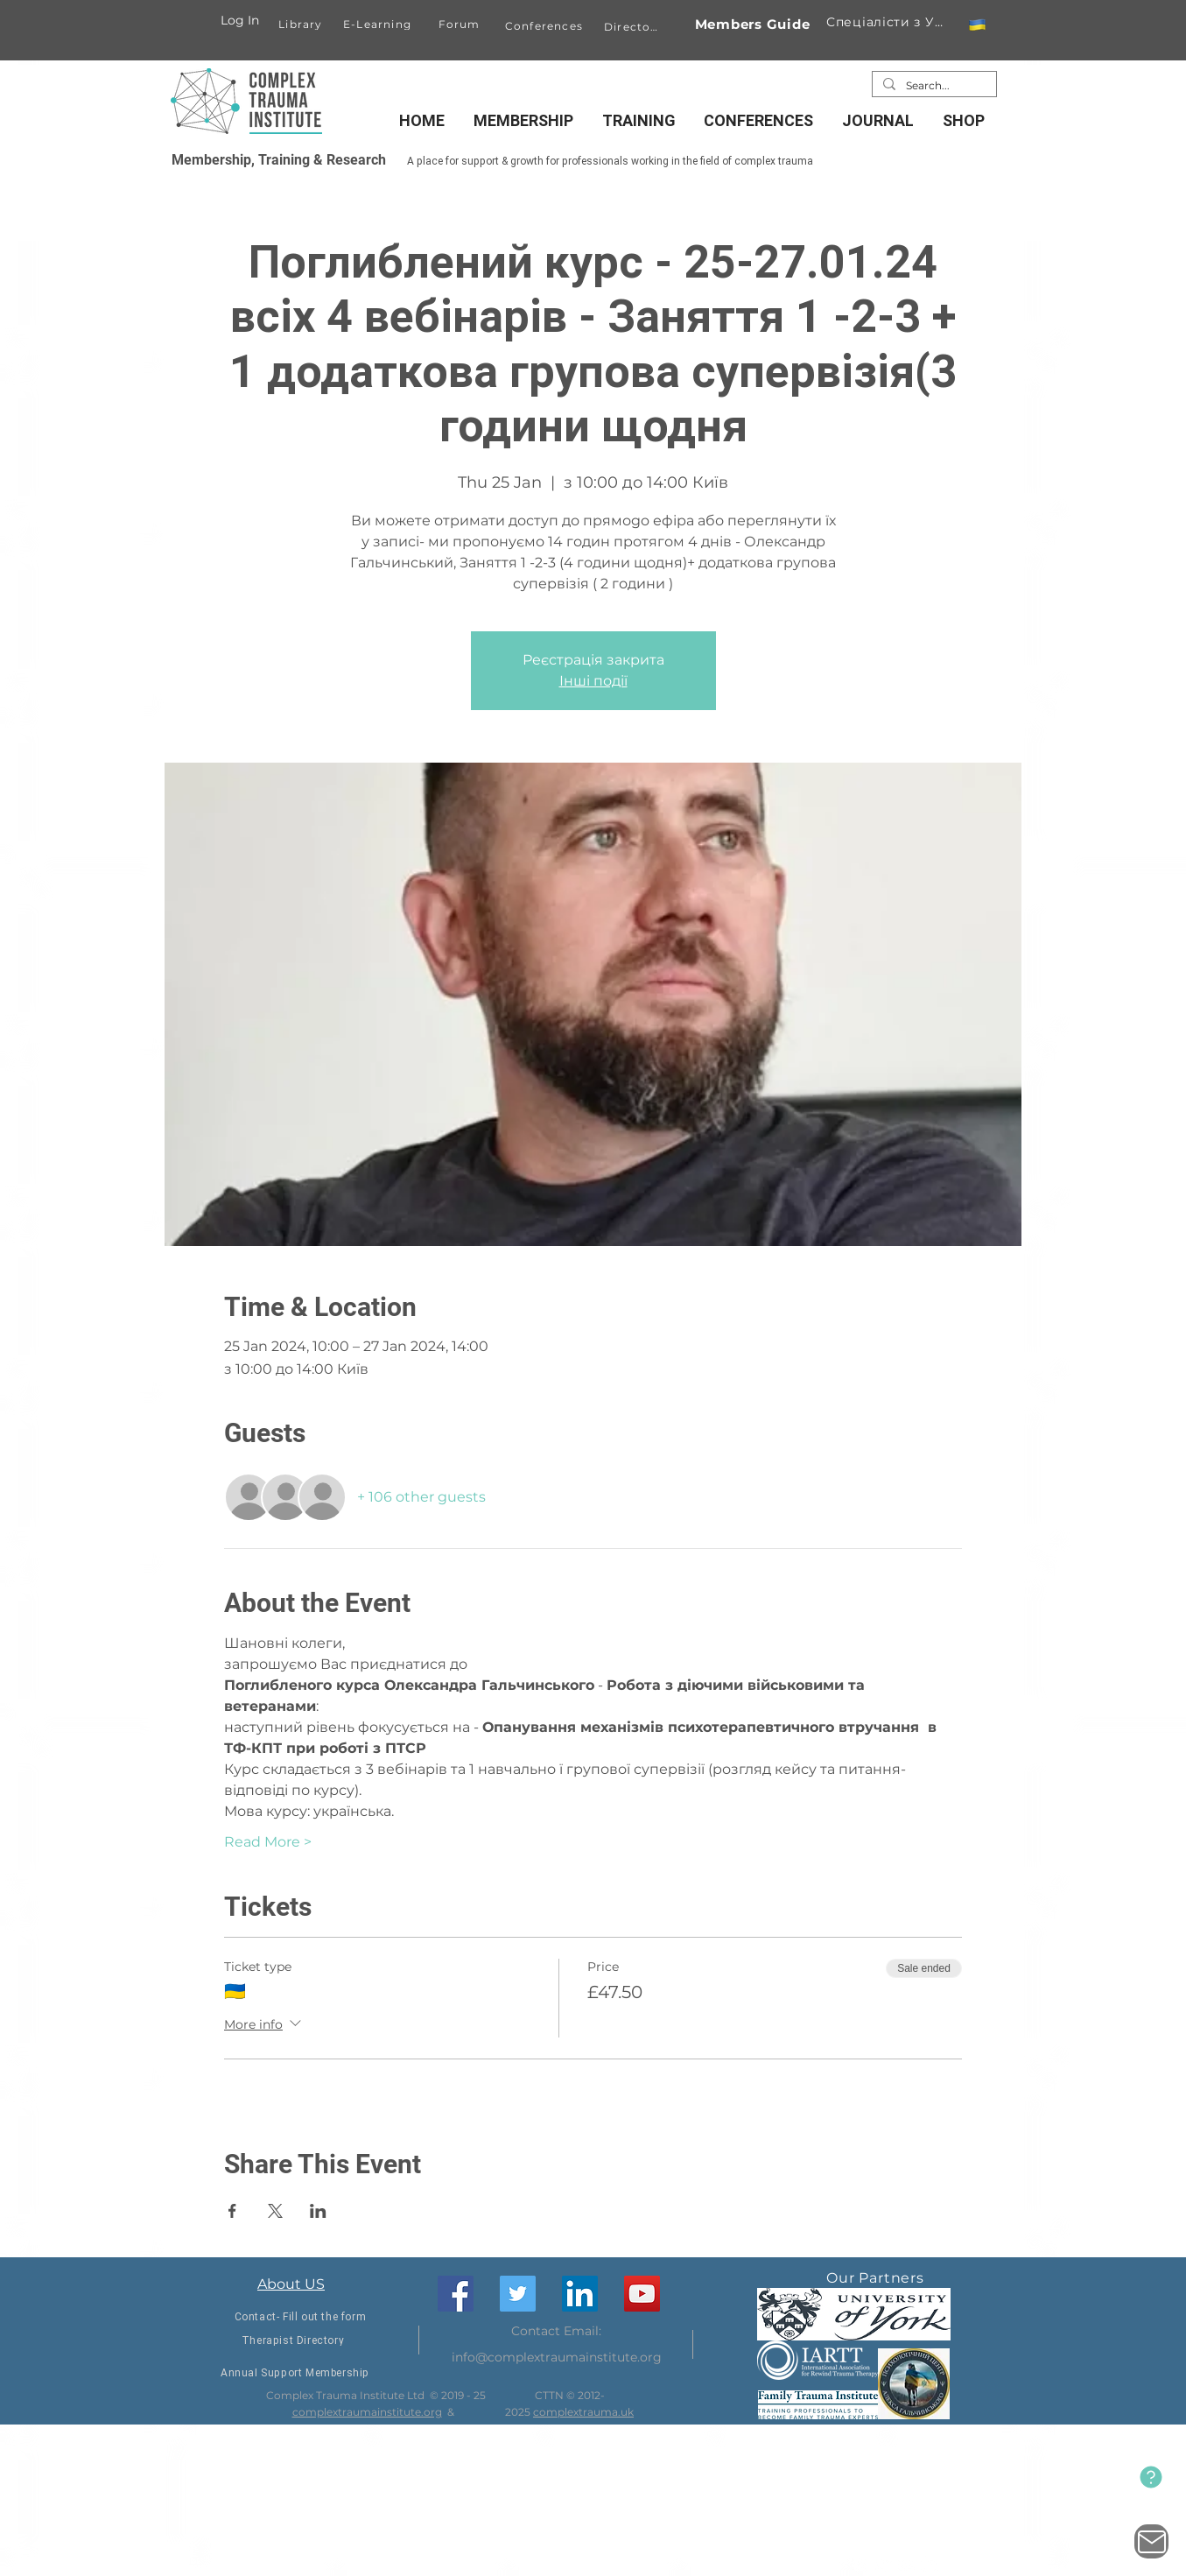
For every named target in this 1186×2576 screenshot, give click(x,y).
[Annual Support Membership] (295, 2373)
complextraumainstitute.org (367, 2411)
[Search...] (932, 86)
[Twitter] (518, 2294)
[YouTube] (642, 2294)
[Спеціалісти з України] (887, 22)
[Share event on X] (275, 2211)
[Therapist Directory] (293, 2341)
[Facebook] (456, 2294)
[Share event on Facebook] (232, 2211)
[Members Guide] (752, 24)
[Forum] (461, 24)
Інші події (593, 680)
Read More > (268, 1841)
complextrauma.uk (583, 2411)
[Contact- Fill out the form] (301, 2317)
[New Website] (1151, 2477)
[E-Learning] (379, 24)
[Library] (302, 24)
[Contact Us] (1151, 2541)
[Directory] (635, 26)
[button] (977, 25)
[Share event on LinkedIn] (318, 2211)
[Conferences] (545, 25)
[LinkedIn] (580, 2294)
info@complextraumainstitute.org (557, 2357)
